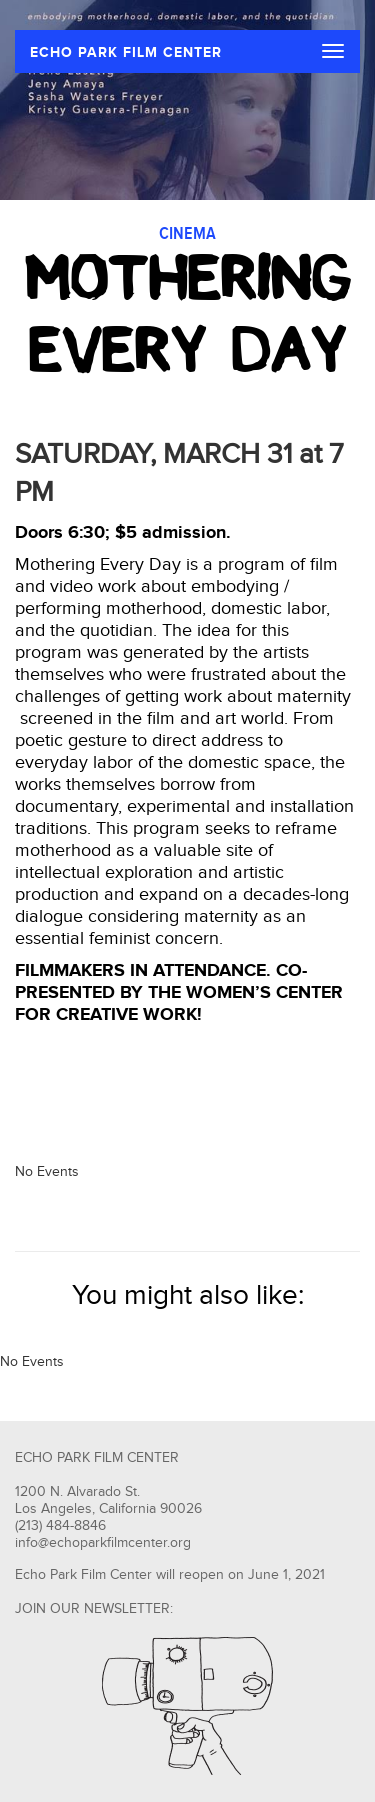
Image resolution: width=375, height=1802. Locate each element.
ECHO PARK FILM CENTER (126, 52)
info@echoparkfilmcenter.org (103, 1543)
